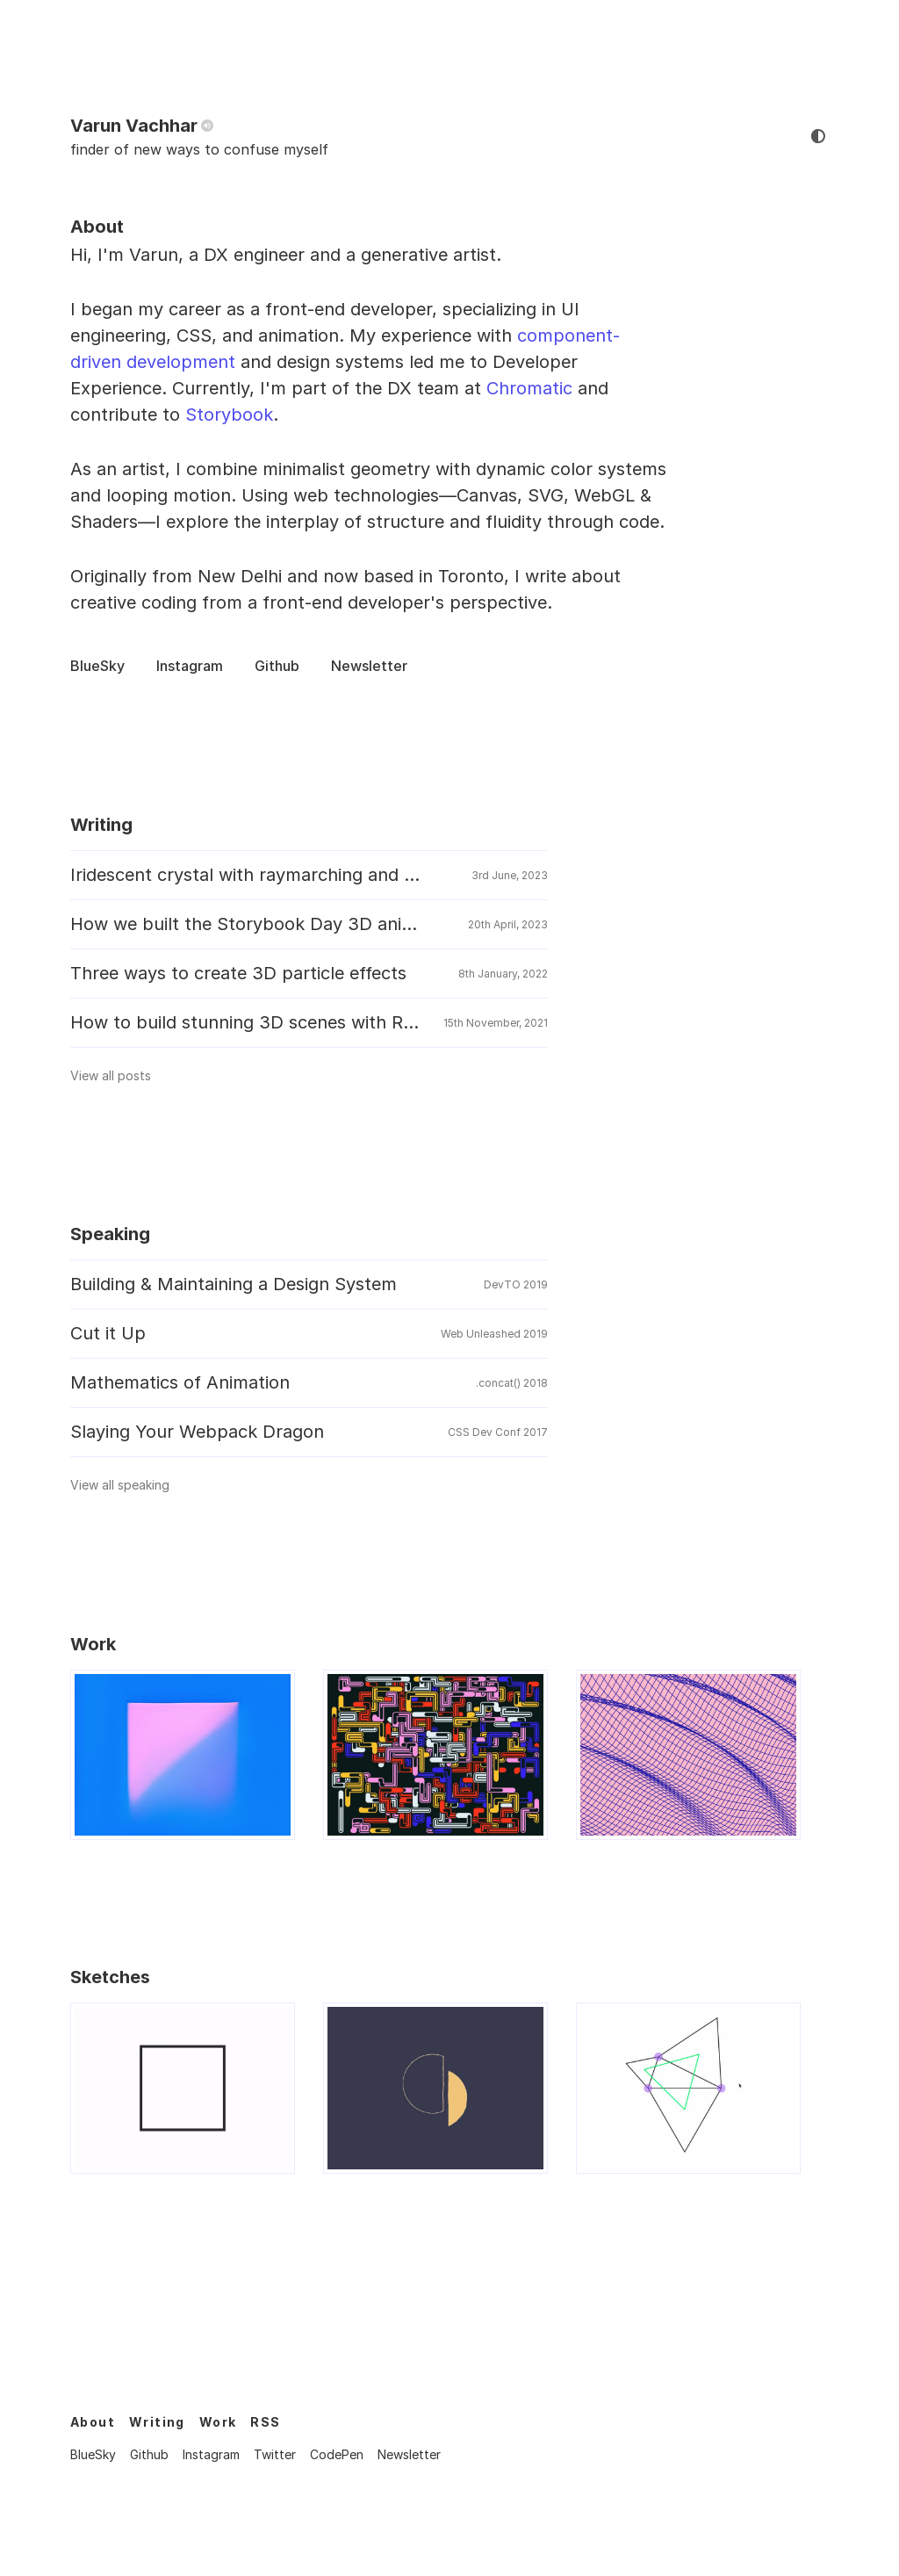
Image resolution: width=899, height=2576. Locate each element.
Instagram (189, 666)
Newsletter (369, 666)
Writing (101, 824)
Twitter (275, 2454)
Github (277, 666)
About (92, 2421)
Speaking (110, 1234)
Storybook (229, 414)
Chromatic (529, 388)
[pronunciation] (207, 125)
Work (93, 1644)
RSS (265, 2421)
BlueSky (97, 666)
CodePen (336, 2454)
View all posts (118, 1075)
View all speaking (127, 1484)
